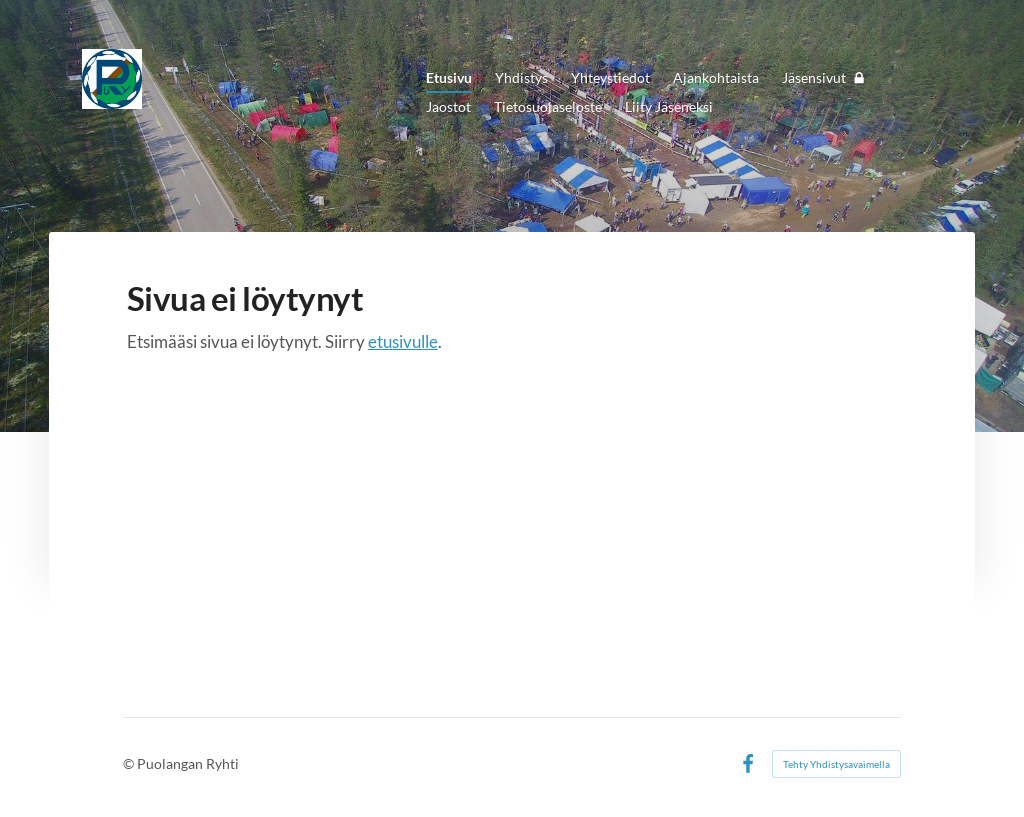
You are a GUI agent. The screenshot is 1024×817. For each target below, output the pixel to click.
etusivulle (403, 341)
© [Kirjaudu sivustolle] (130, 763)
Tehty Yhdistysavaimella (836, 764)
